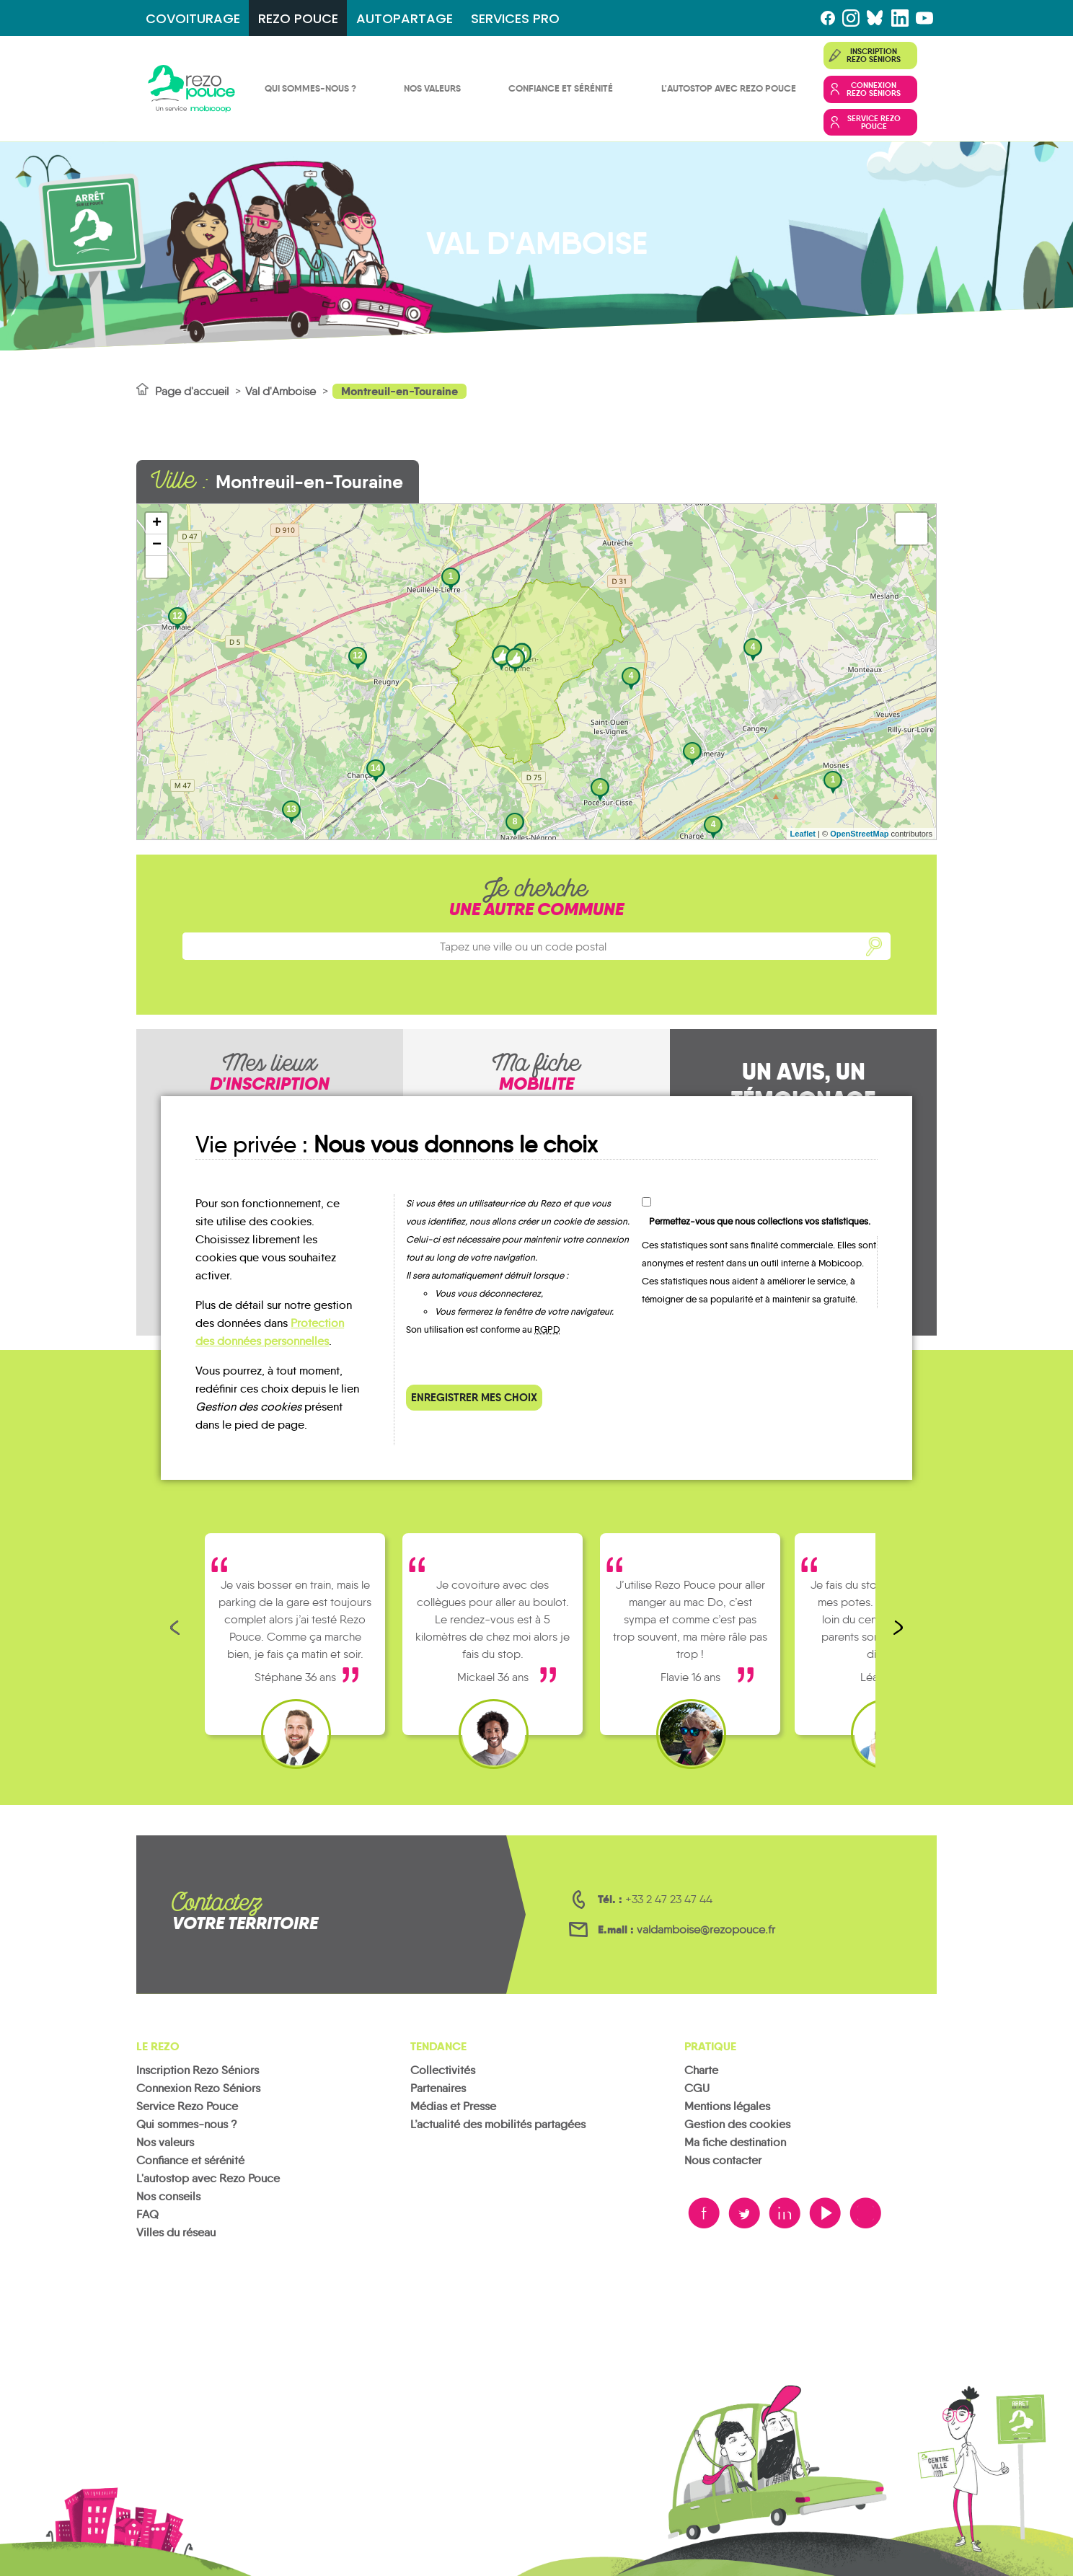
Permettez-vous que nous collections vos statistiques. (759, 1221)
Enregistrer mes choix (474, 1397)
